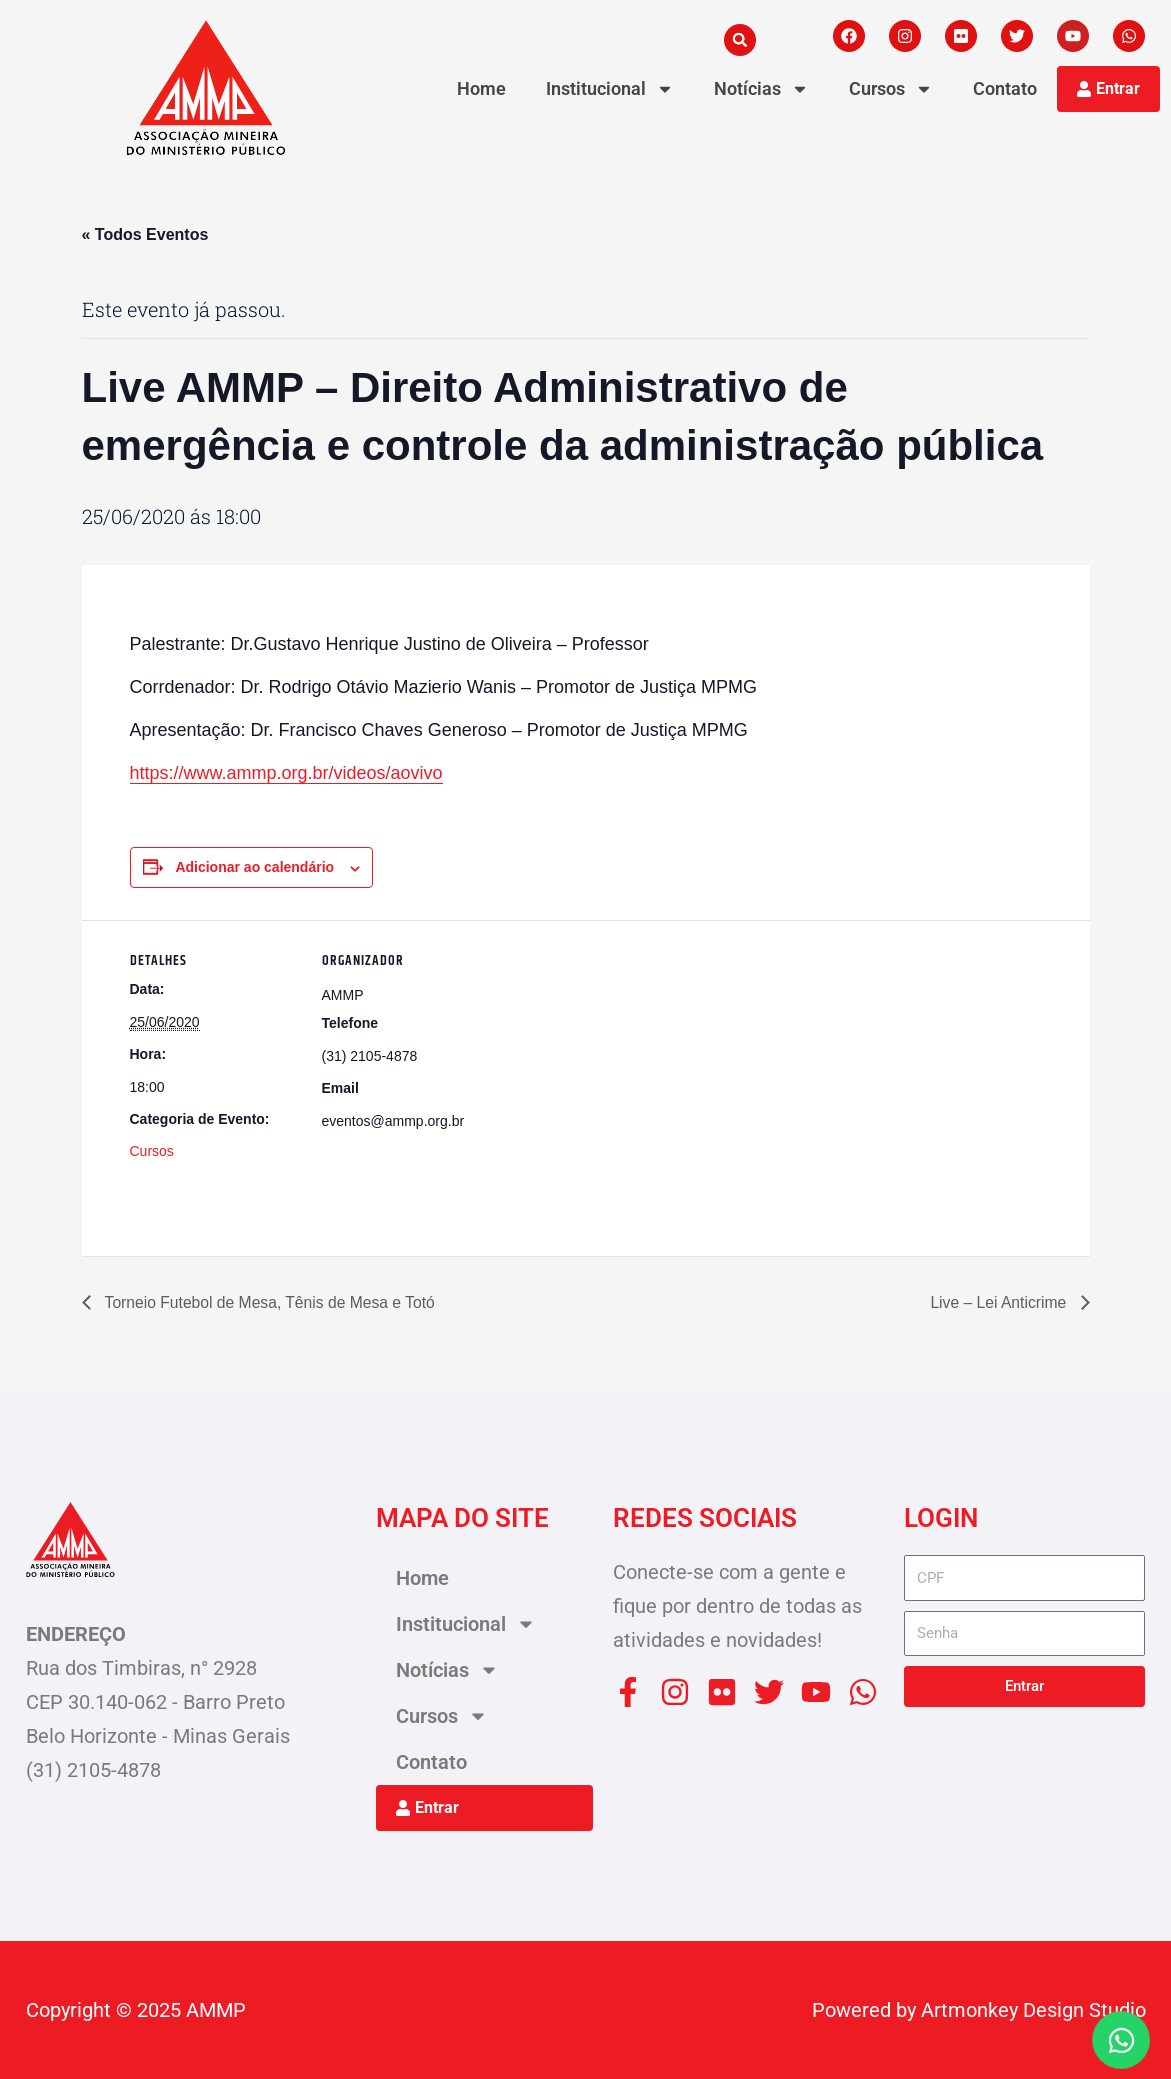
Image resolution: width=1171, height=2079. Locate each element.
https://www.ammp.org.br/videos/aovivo (286, 774)
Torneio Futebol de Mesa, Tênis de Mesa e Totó (272, 1301)
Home (481, 88)
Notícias (761, 89)
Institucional (610, 89)
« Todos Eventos (145, 234)
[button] (740, 40)
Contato (1005, 88)
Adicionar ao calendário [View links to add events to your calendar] (254, 868)
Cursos (891, 89)
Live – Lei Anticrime (998, 1301)
